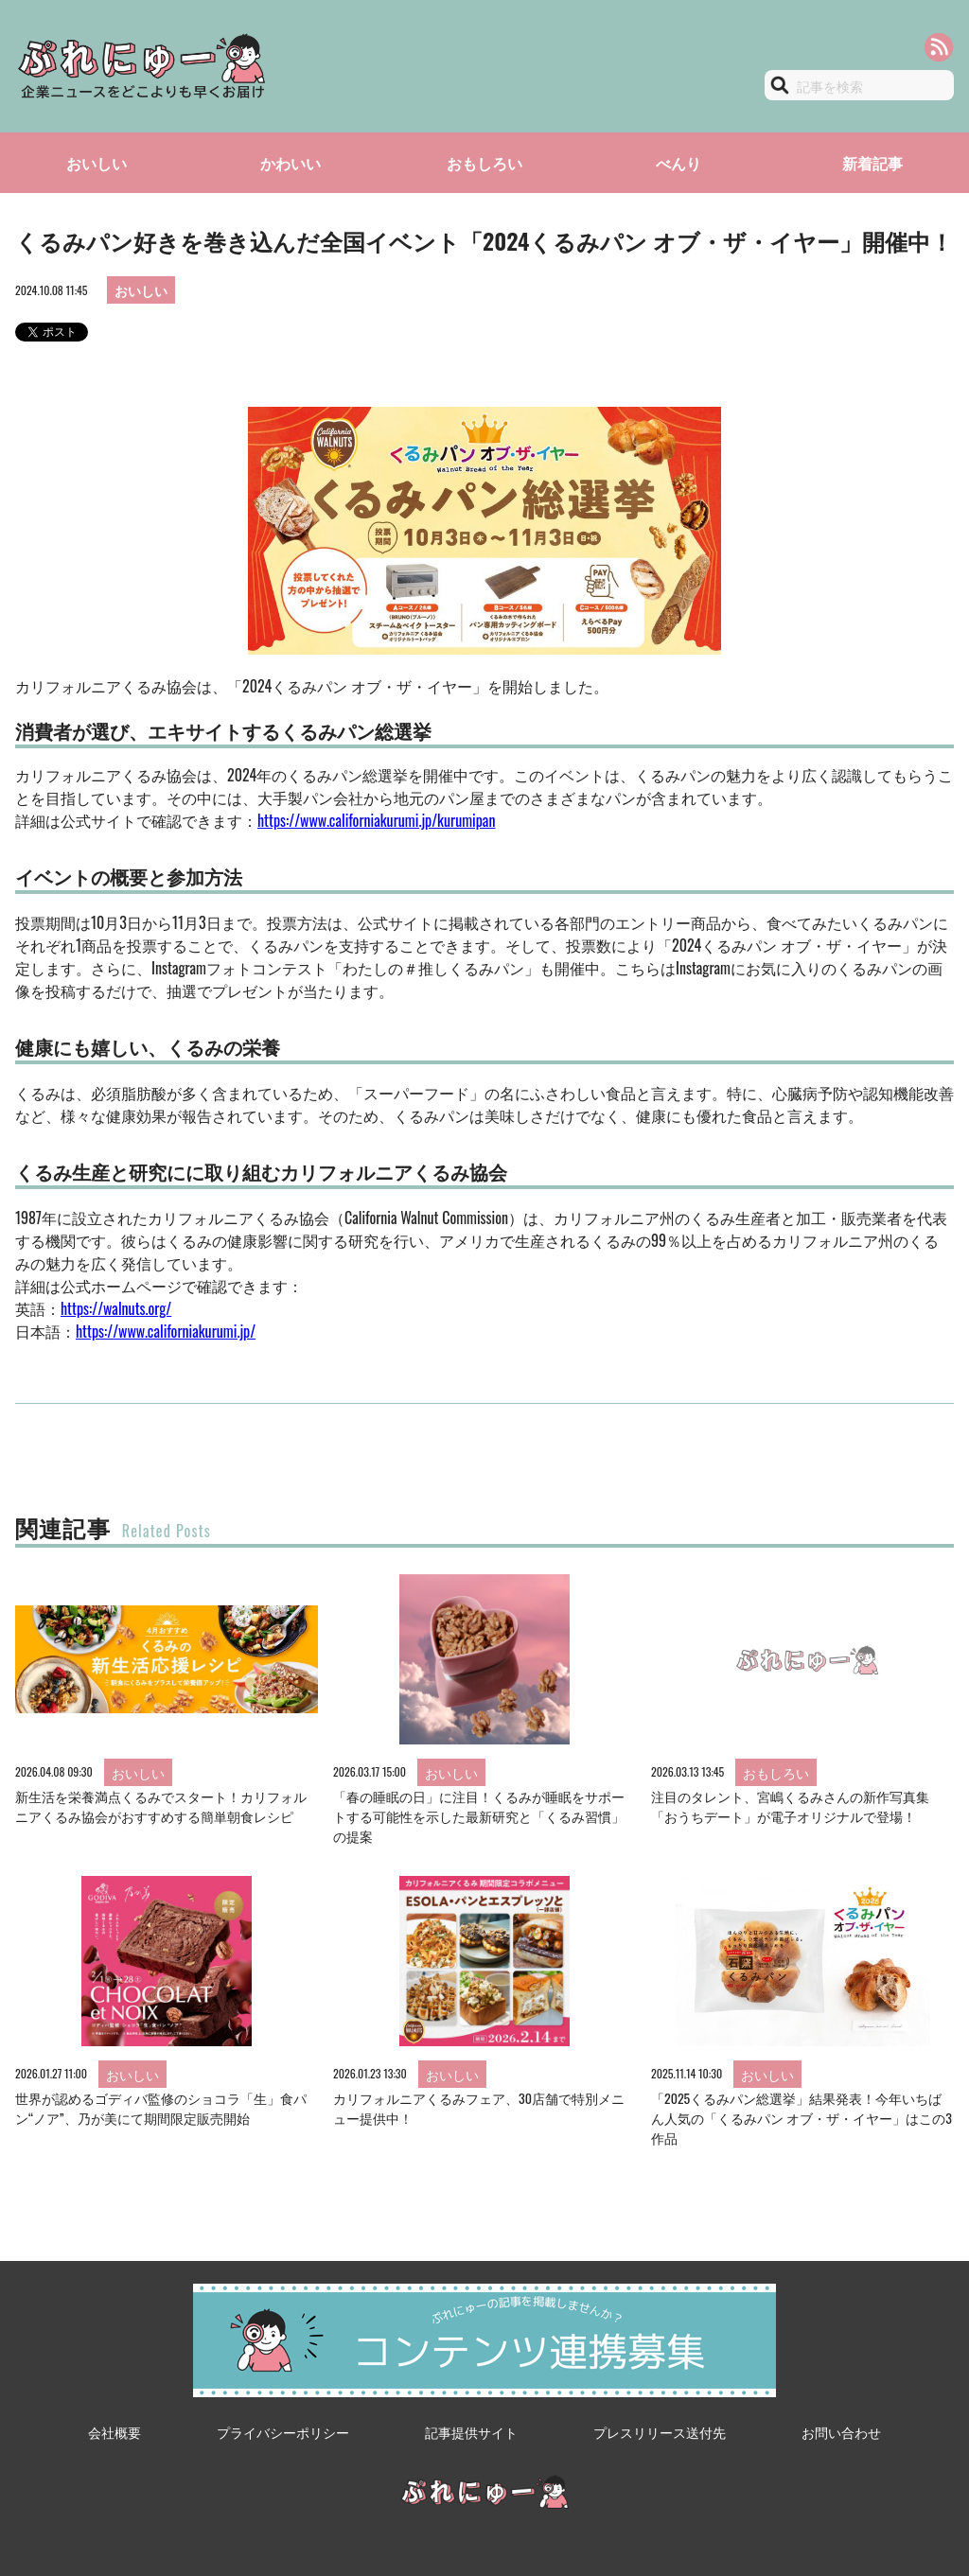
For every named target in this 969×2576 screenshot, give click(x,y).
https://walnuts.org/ (116, 1308)
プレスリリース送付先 (659, 2432)
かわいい (290, 162)
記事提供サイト (471, 2432)
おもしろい (484, 162)
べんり (678, 162)
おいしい (96, 162)
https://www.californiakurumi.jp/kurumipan (376, 820)
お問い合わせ (841, 2432)
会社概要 (114, 2432)
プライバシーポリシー (283, 2432)
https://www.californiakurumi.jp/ (165, 1331)
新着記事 (872, 162)
